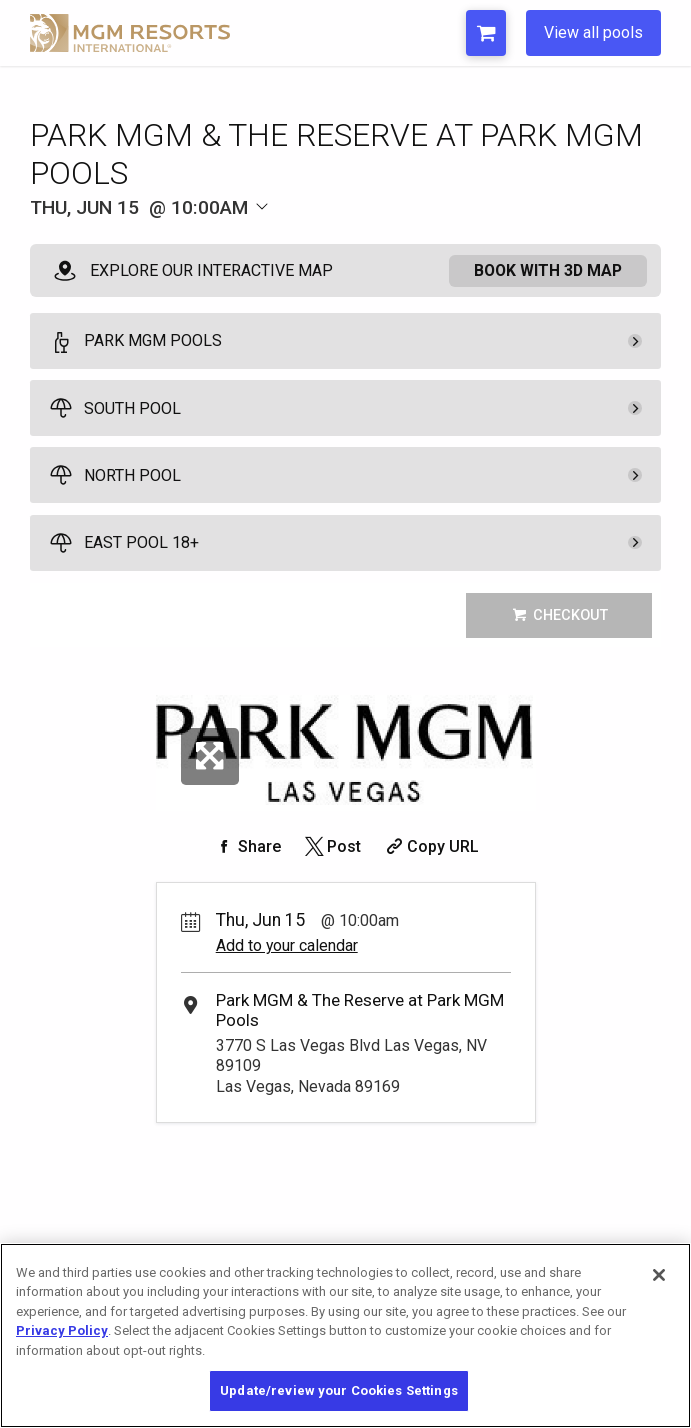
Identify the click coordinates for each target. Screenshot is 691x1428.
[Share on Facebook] (247, 846)
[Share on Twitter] (331, 846)
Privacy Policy (62, 1330)
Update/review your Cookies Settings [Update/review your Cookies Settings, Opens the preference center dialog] (339, 1390)
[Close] (659, 1275)
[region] (345, 1335)
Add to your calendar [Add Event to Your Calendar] (287, 945)
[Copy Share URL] (430, 846)
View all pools (593, 32)
